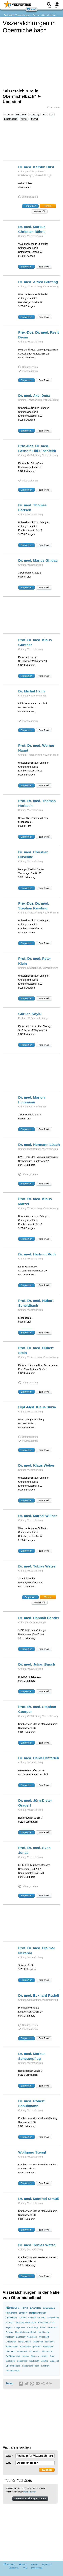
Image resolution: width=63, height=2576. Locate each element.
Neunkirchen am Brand (25, 2332)
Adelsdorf (10, 2337)
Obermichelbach (49, 15)
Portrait (34, 119)
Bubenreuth (22, 2351)
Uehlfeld (44, 2361)
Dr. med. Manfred (38, 2199)
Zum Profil (39, 211)
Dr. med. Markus (32, 2056)
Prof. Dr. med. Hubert (36, 1303)
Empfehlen (30, 206)
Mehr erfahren (29, 2492)
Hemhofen (49, 2342)
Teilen (9, 2383)
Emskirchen (11, 2342)
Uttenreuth (10, 2351)
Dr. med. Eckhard (38, 1995)
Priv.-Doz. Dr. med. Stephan (33, 905)
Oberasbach (11, 2318)
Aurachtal (54, 2361)
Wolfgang (32, 2152)
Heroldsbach (25, 2346)
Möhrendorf (47, 2351)
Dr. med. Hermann (39, 1145)
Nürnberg (12, 2307)
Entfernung (34, 114)
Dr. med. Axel (34, 395)
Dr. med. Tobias (37, 1566)
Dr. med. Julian (36, 1664)
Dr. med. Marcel (37, 1516)
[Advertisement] (31, 142)
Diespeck (35, 2356)
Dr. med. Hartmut (37, 1254)
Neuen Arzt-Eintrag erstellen (30, 2498)
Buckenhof (10, 2361)
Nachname (21, 114)
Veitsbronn (32, 2337)
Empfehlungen (10, 119)
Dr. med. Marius (38, 560)
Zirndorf (23, 2313)
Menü (31, 9)
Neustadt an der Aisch (26, 2322)
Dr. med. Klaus (36, 1465)
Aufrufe (24, 119)
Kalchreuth (34, 2361)
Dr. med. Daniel (38, 1758)
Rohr (52, 2356)
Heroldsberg (43, 2332)
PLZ (45, 114)
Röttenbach (48, 2346)
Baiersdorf (20, 2337)
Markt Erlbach (24, 2342)
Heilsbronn (52, 2327)
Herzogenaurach (37, 2313)
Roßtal (43, 2327)
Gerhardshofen (12, 2371)
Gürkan (29, 1014)
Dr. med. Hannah (38, 1618)
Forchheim (11, 2313)
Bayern (36, 15)
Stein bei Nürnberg (36, 2318)
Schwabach (49, 2308)
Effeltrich (45, 2366)
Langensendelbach (30, 2366)
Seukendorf (22, 2361)
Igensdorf (37, 2346)
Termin (47, 206)
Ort (52, 114)
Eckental (22, 2318)
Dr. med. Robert (31, 2103)
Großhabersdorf (13, 2356)
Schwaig (9, 2332)
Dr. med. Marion (31, 1099)
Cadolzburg (32, 2327)
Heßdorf (44, 2356)
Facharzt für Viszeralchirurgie (17, 15)
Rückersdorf (34, 2351)
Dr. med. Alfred (38, 282)
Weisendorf (44, 2337)
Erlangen (35, 2307)
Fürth (25, 2307)
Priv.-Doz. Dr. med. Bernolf (37, 448)
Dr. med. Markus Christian (32, 229)
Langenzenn (19, 2327)
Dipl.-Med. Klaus (37, 1407)
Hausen (25, 2356)
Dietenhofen (37, 2342)
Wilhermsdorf (12, 2346)
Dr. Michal (31, 691)
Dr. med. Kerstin (36, 167)
